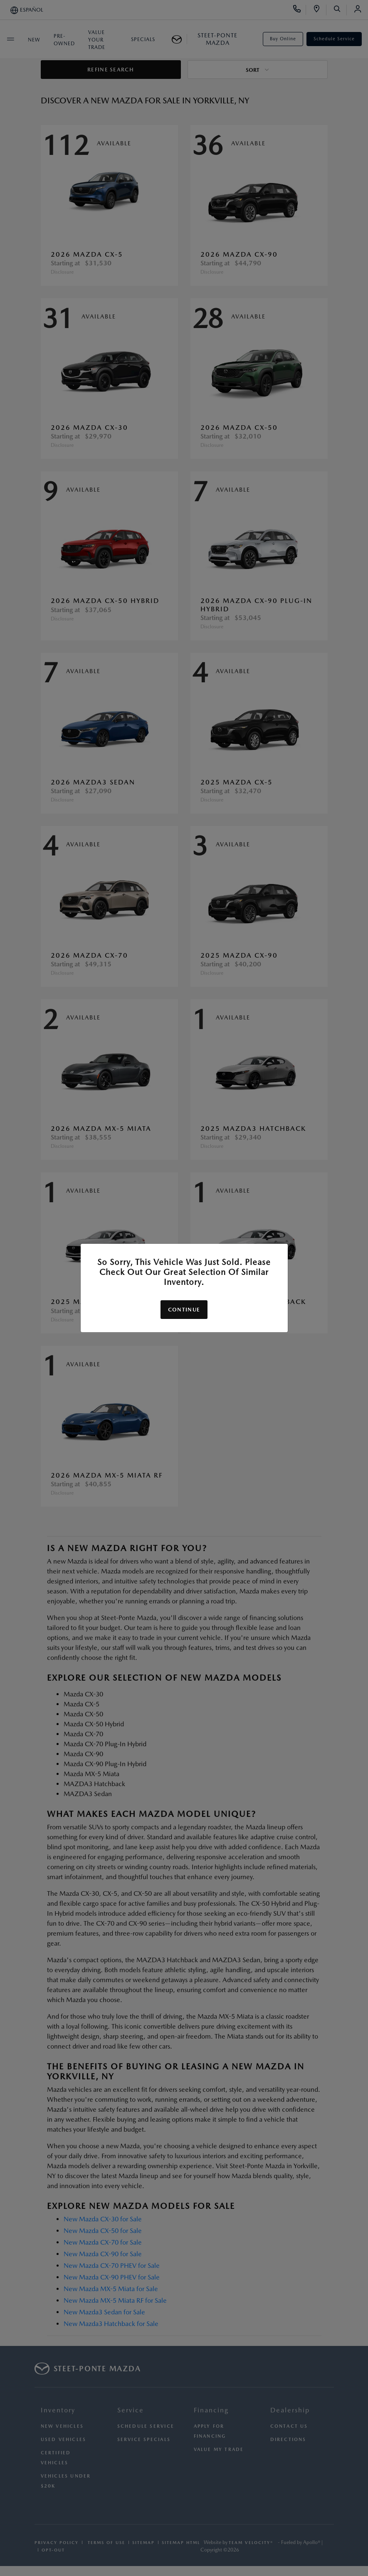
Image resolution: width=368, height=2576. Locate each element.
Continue (184, 1309)
